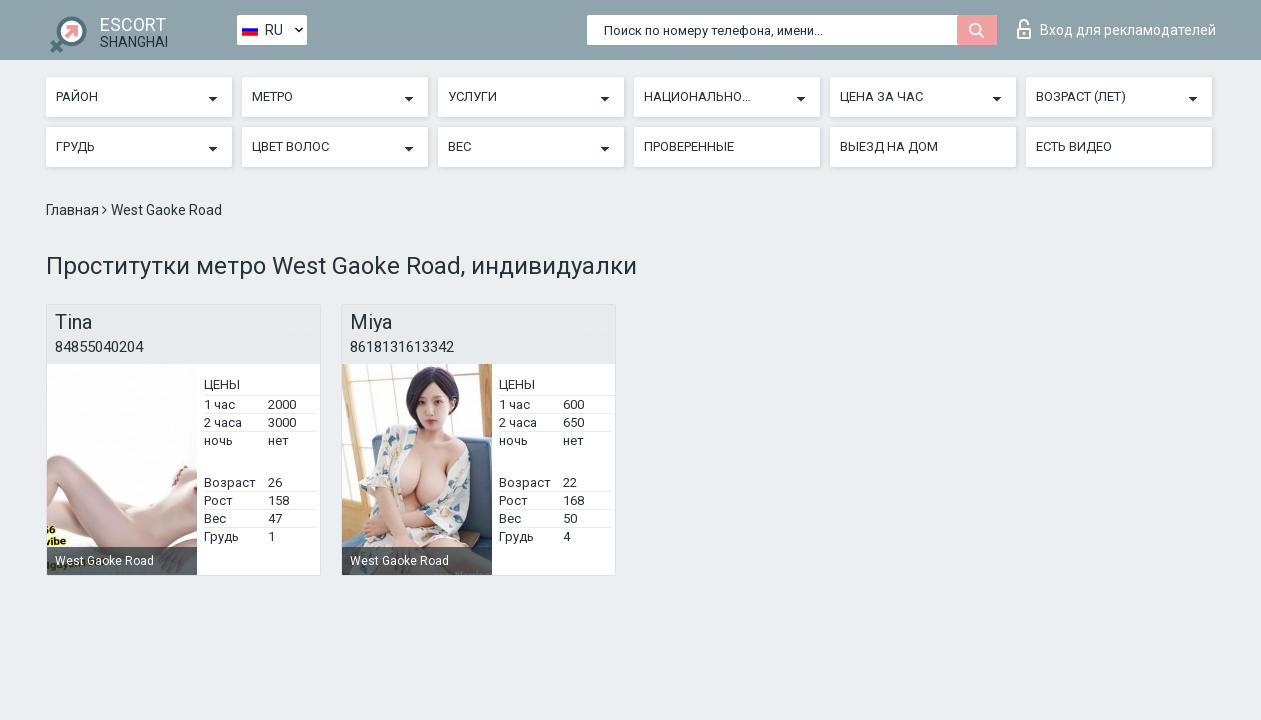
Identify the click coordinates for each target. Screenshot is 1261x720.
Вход (1116, 29)
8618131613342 (402, 347)
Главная (74, 210)
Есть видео (1074, 146)
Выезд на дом (889, 146)
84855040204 (99, 347)
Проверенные (689, 146)
